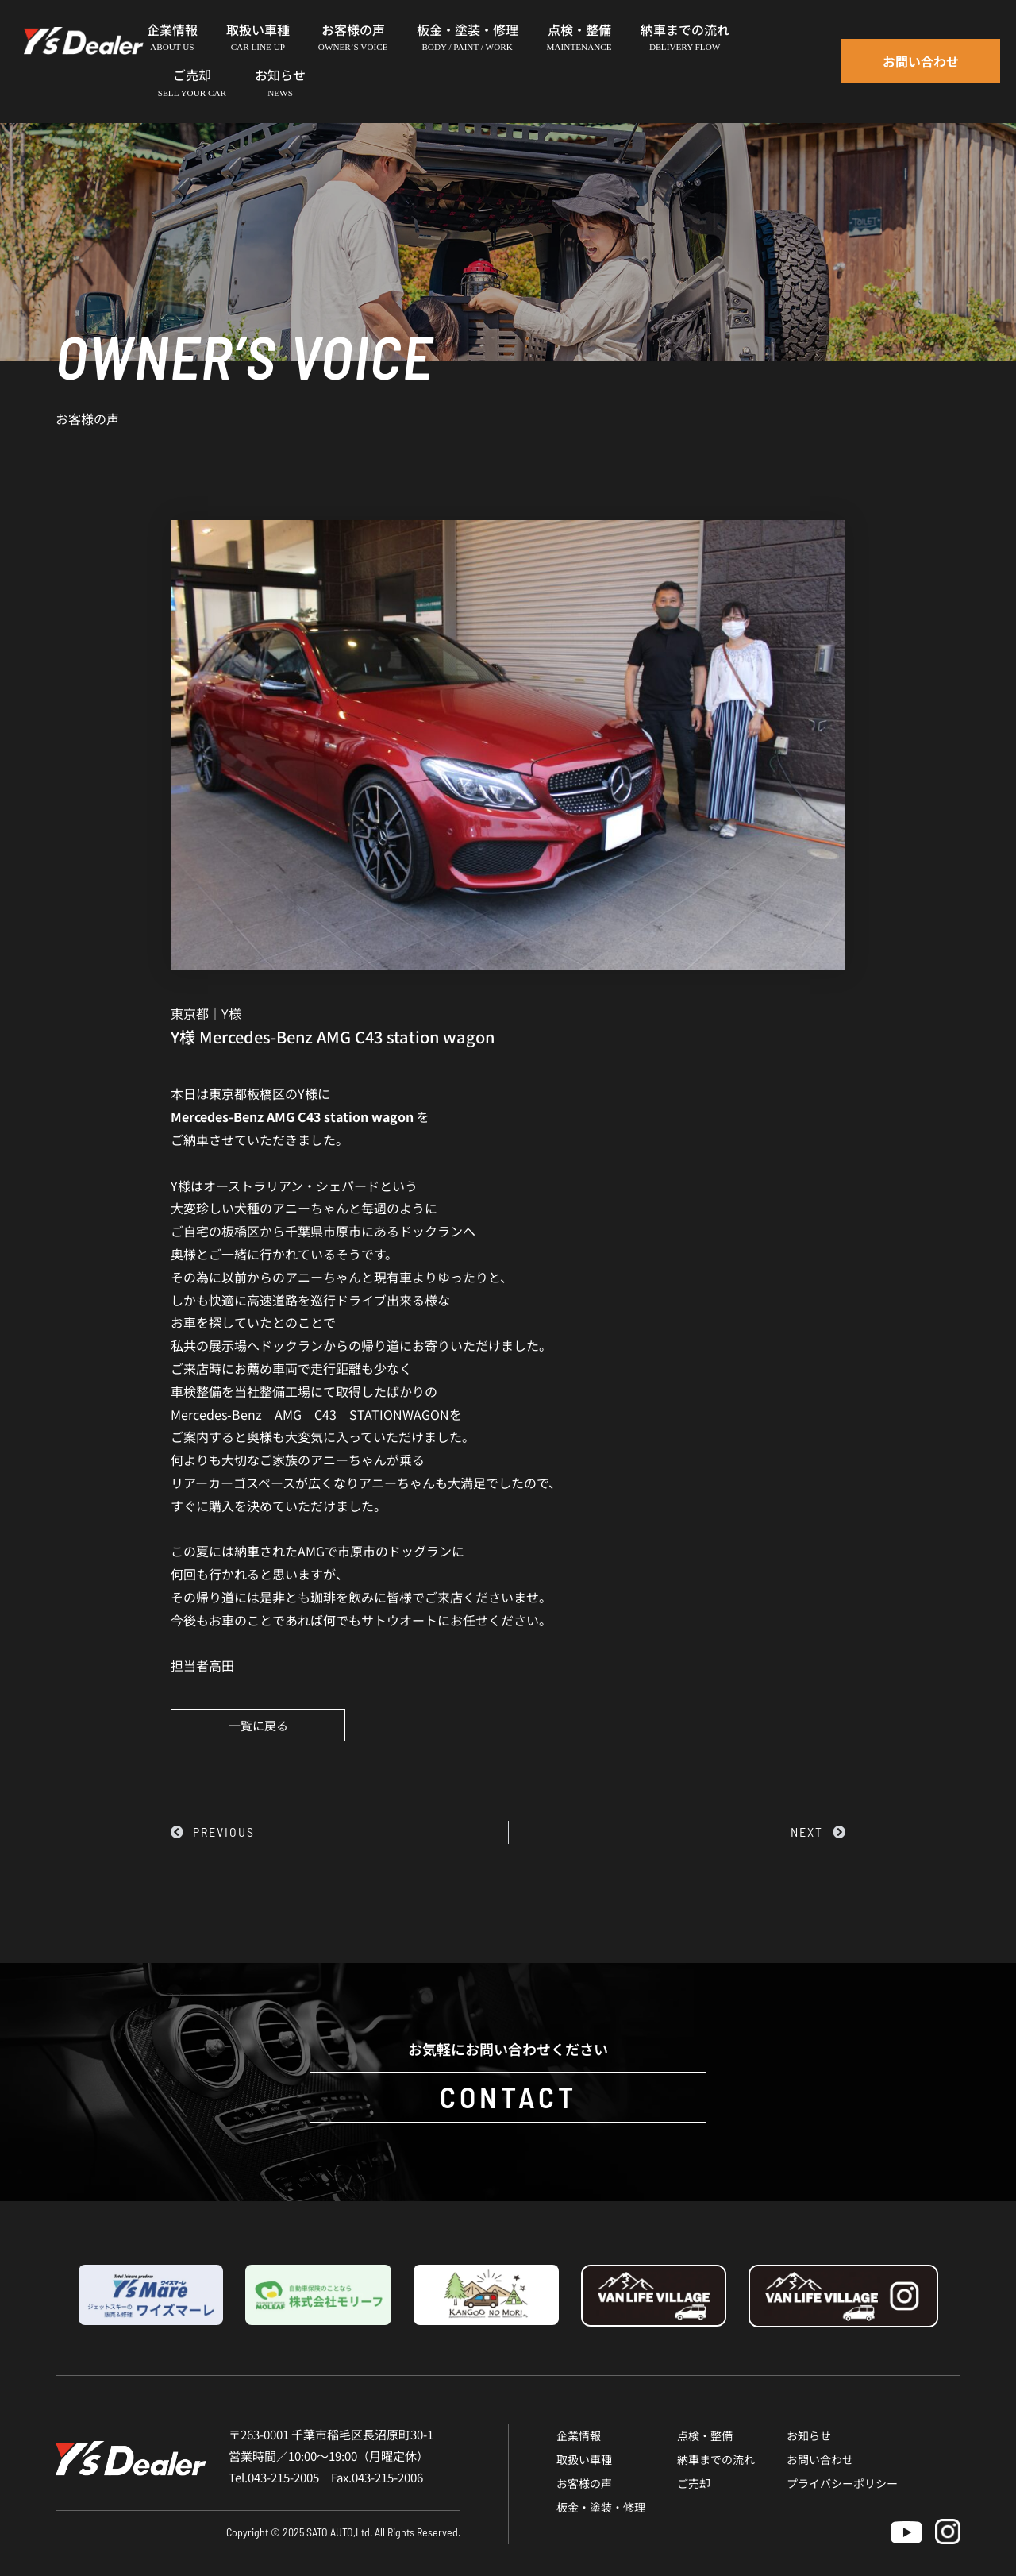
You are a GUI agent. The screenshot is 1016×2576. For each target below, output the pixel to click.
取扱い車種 (584, 2459)
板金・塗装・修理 (600, 2507)
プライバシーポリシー (842, 2483)
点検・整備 (705, 2435)
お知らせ (809, 2435)
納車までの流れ (716, 2459)
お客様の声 (584, 2483)
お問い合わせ (820, 2459)
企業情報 (578, 2435)
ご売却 (693, 2483)
